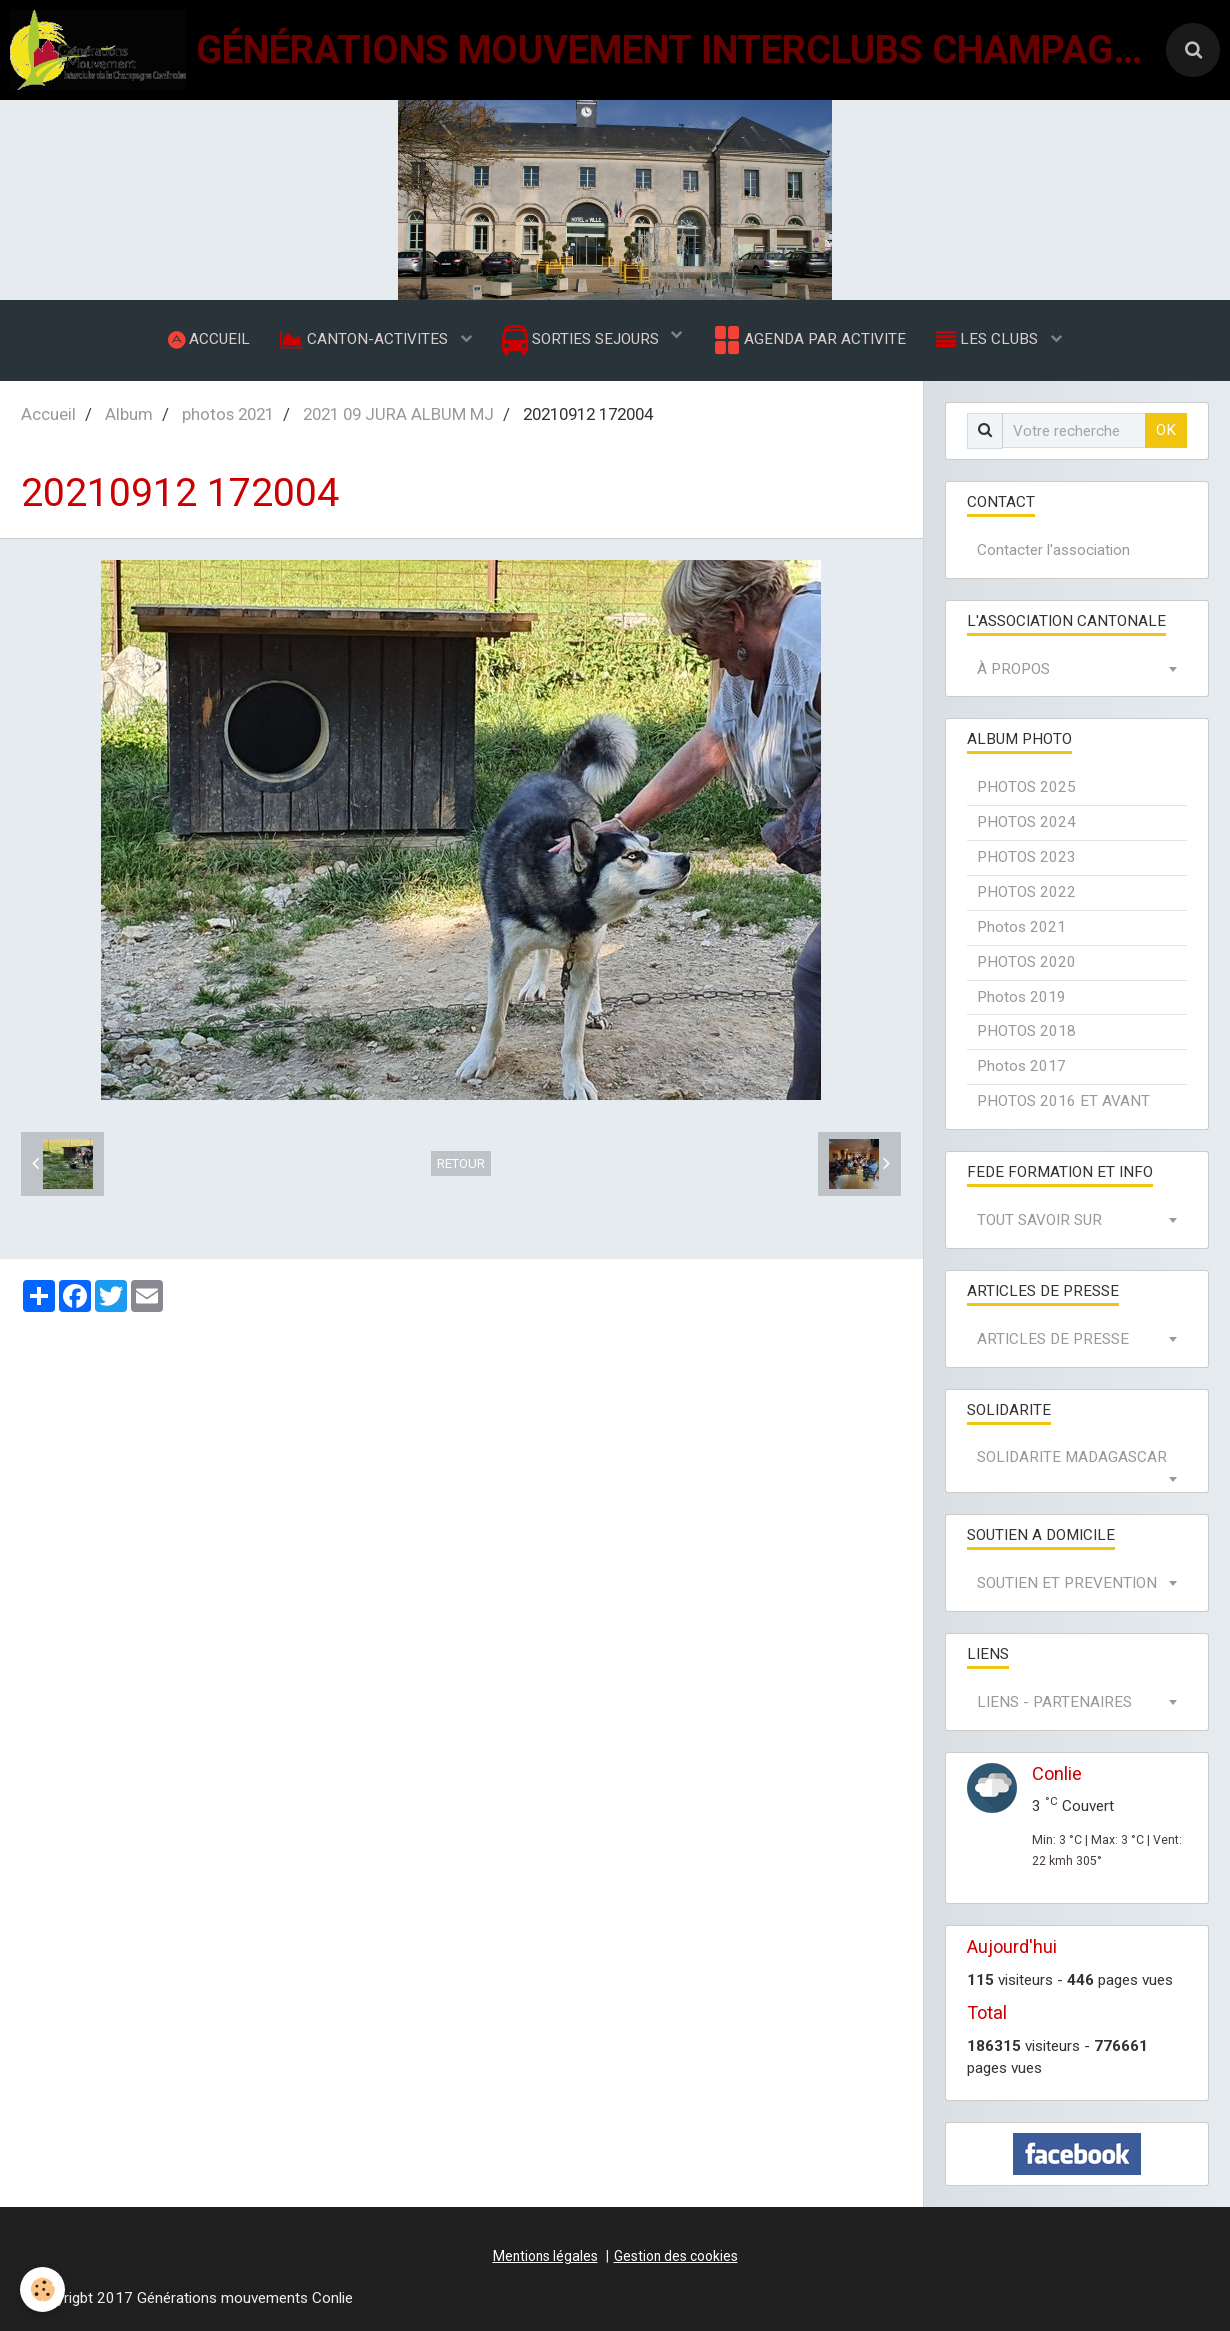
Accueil (48, 414)
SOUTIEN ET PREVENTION (1067, 1583)
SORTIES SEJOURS (582, 340)
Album (129, 414)
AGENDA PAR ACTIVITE (808, 340)
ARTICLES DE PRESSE (1053, 1339)
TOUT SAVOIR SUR (1039, 1220)
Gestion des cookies (676, 2256)
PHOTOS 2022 (1026, 892)
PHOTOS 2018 (1026, 1031)
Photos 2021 (1021, 927)
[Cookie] (42, 2289)
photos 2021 (228, 414)
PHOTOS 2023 (1026, 857)
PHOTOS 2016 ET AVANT (1063, 1101)
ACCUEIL (209, 339)
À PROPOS (1013, 669)
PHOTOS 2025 (1026, 787)
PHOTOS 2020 (1026, 962)
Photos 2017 (1021, 1066)
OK (1166, 430)
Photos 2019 (1021, 997)
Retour (461, 1163)
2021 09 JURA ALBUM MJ (398, 414)
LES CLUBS (989, 339)
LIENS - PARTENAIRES (1054, 1702)
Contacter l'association (1053, 550)
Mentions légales (545, 2256)
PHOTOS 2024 (1026, 822)
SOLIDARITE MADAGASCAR (1072, 1457)
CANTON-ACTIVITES (366, 339)
